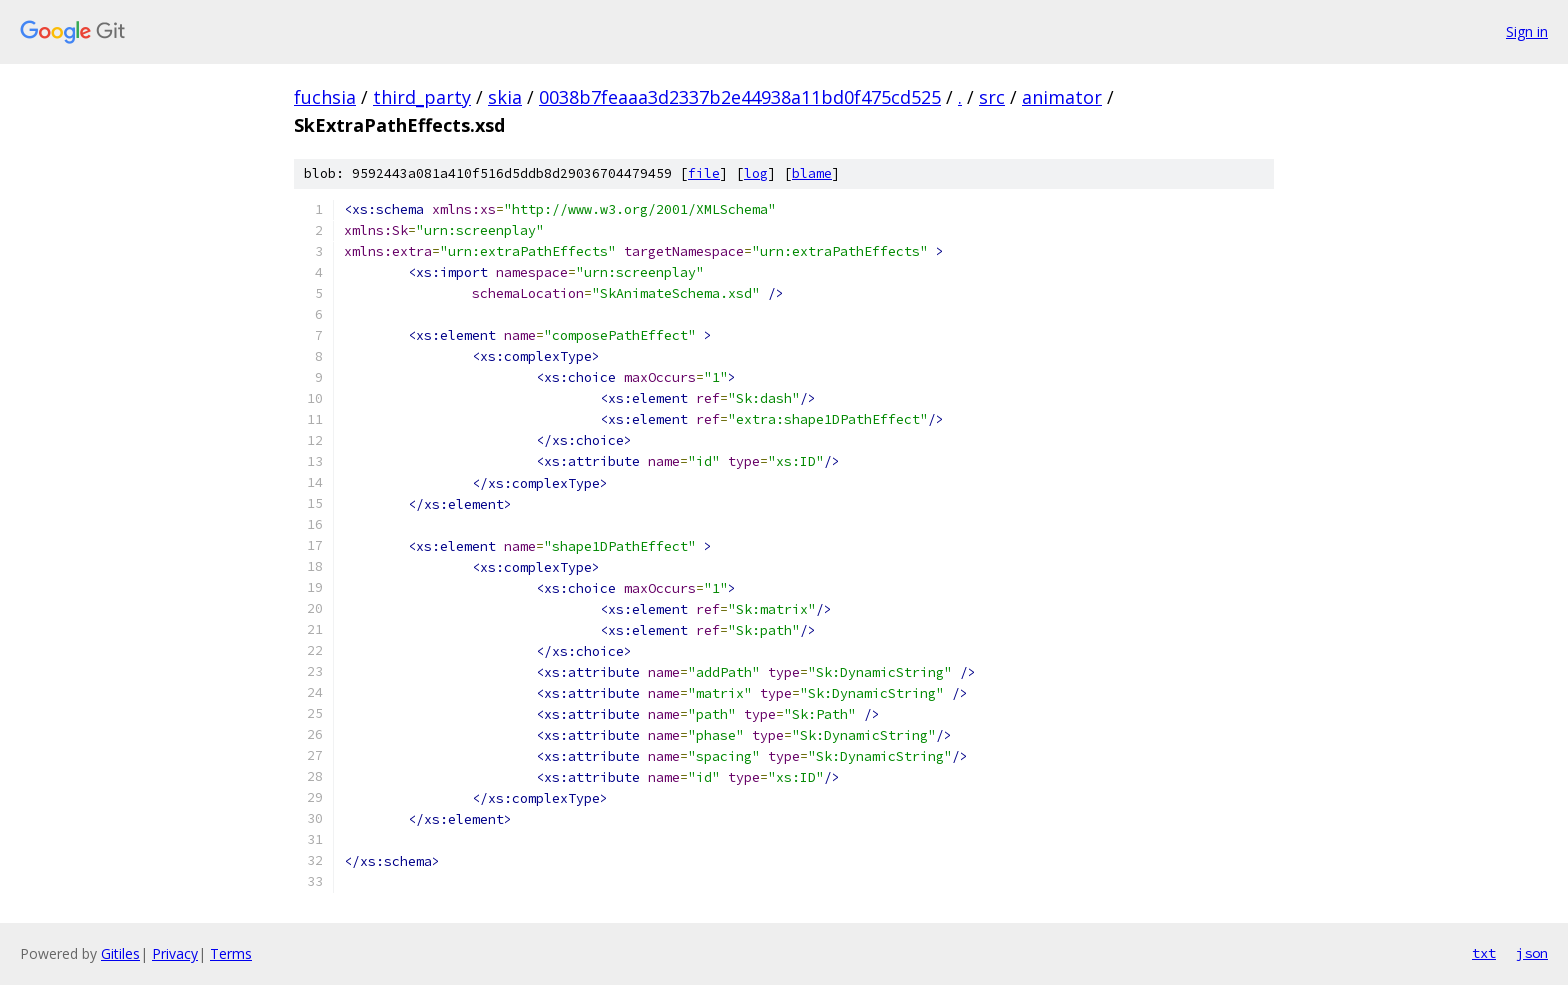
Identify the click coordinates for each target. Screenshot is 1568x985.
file (704, 173)
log (756, 173)
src (992, 97)
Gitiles (120, 953)
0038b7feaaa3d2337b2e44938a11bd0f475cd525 (740, 97)
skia (505, 97)
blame (812, 173)
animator (1062, 97)
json (1532, 953)
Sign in (1527, 31)
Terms (231, 953)
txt (1484, 953)
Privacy (175, 953)
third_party (422, 97)
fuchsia (325, 97)
